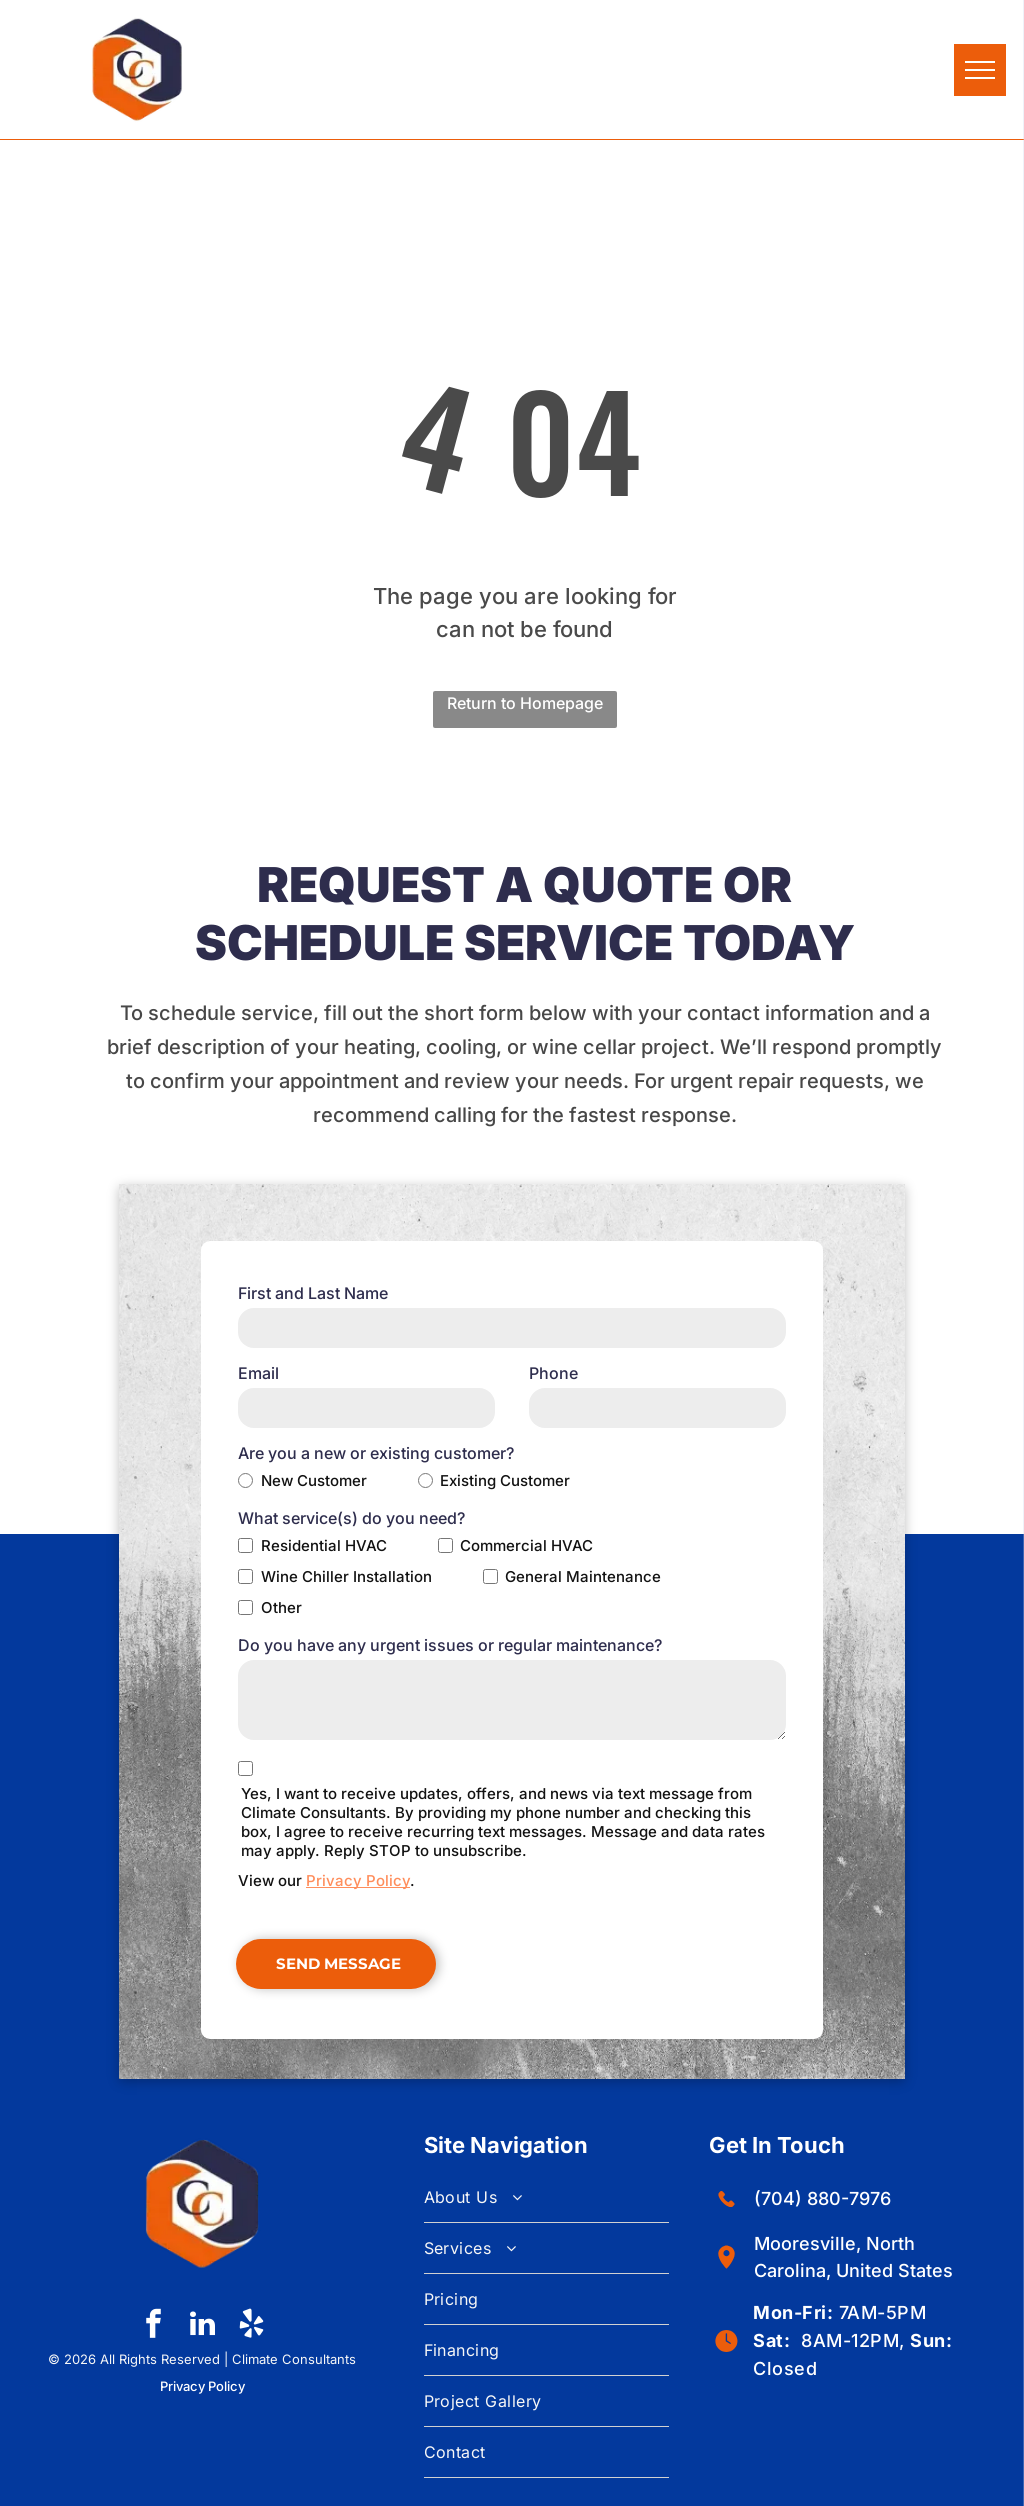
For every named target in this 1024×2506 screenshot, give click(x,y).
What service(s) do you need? (351, 1518)
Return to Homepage (525, 703)
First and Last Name (313, 1293)
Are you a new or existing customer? (376, 1453)
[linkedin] (202, 2326)
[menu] (980, 70)
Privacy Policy (358, 1880)
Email (258, 1373)
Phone (553, 1373)
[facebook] (153, 2326)
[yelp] (251, 2326)
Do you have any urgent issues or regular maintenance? (450, 1645)
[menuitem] (547, 2197)
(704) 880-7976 (822, 2198)
